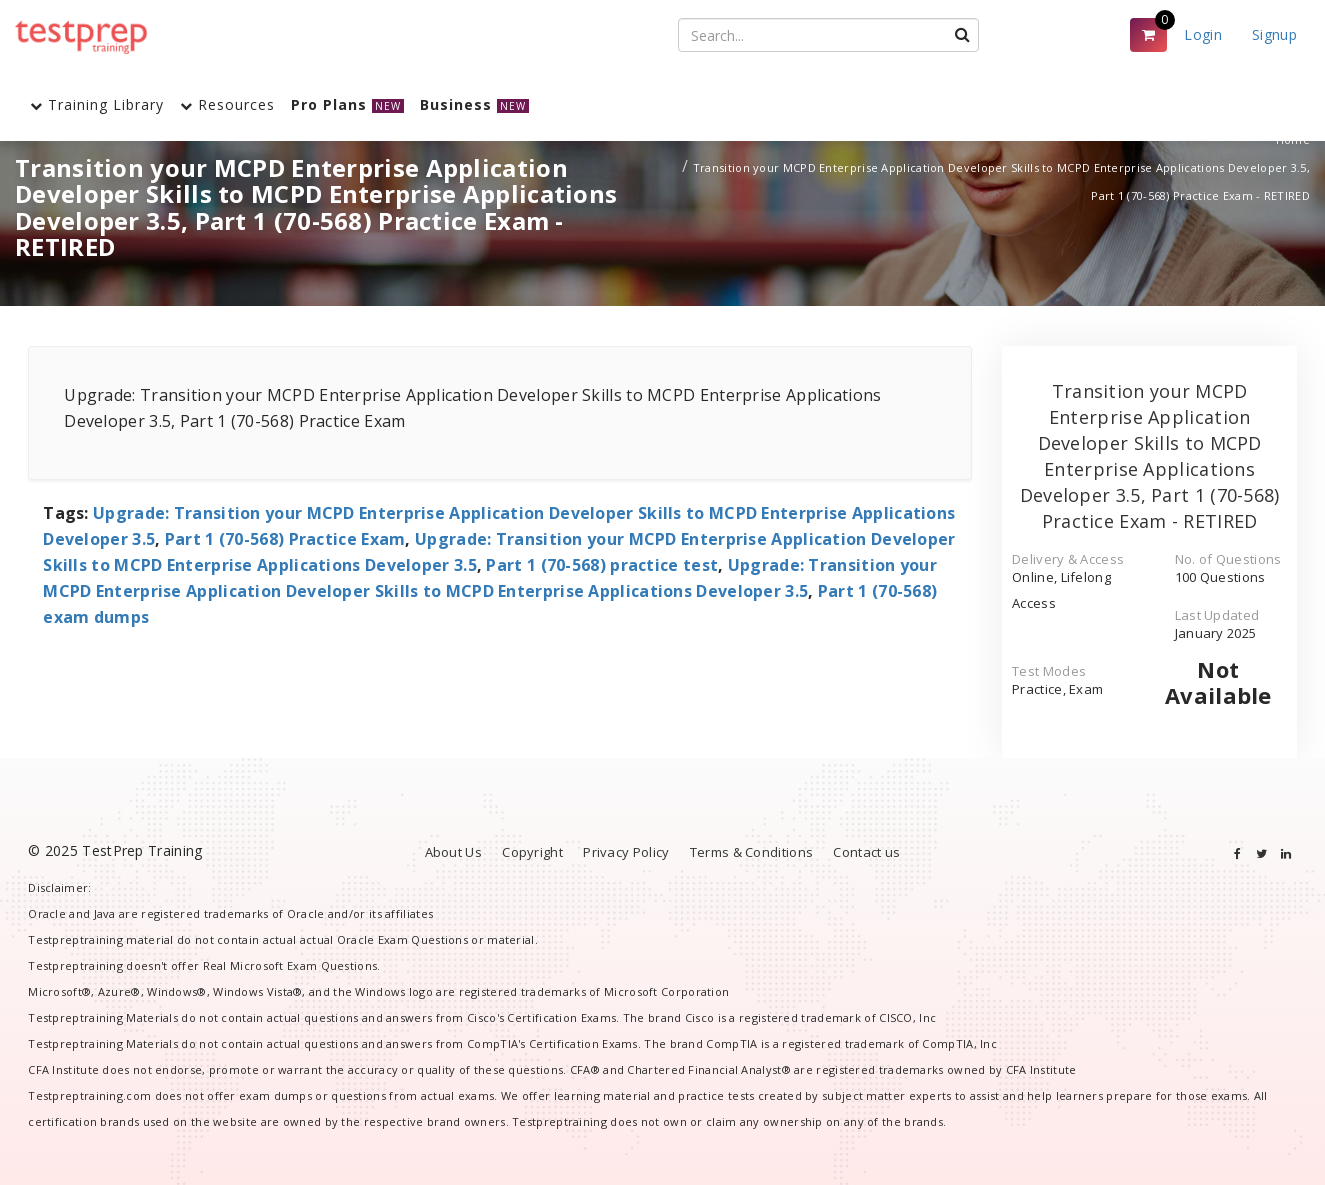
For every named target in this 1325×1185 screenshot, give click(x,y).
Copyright (532, 852)
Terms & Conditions (751, 852)
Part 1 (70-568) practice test (602, 565)
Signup (1274, 34)
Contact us (866, 852)
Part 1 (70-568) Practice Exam (285, 539)
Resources (227, 104)
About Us (453, 852)
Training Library (97, 104)
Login (1203, 34)
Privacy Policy (626, 852)
